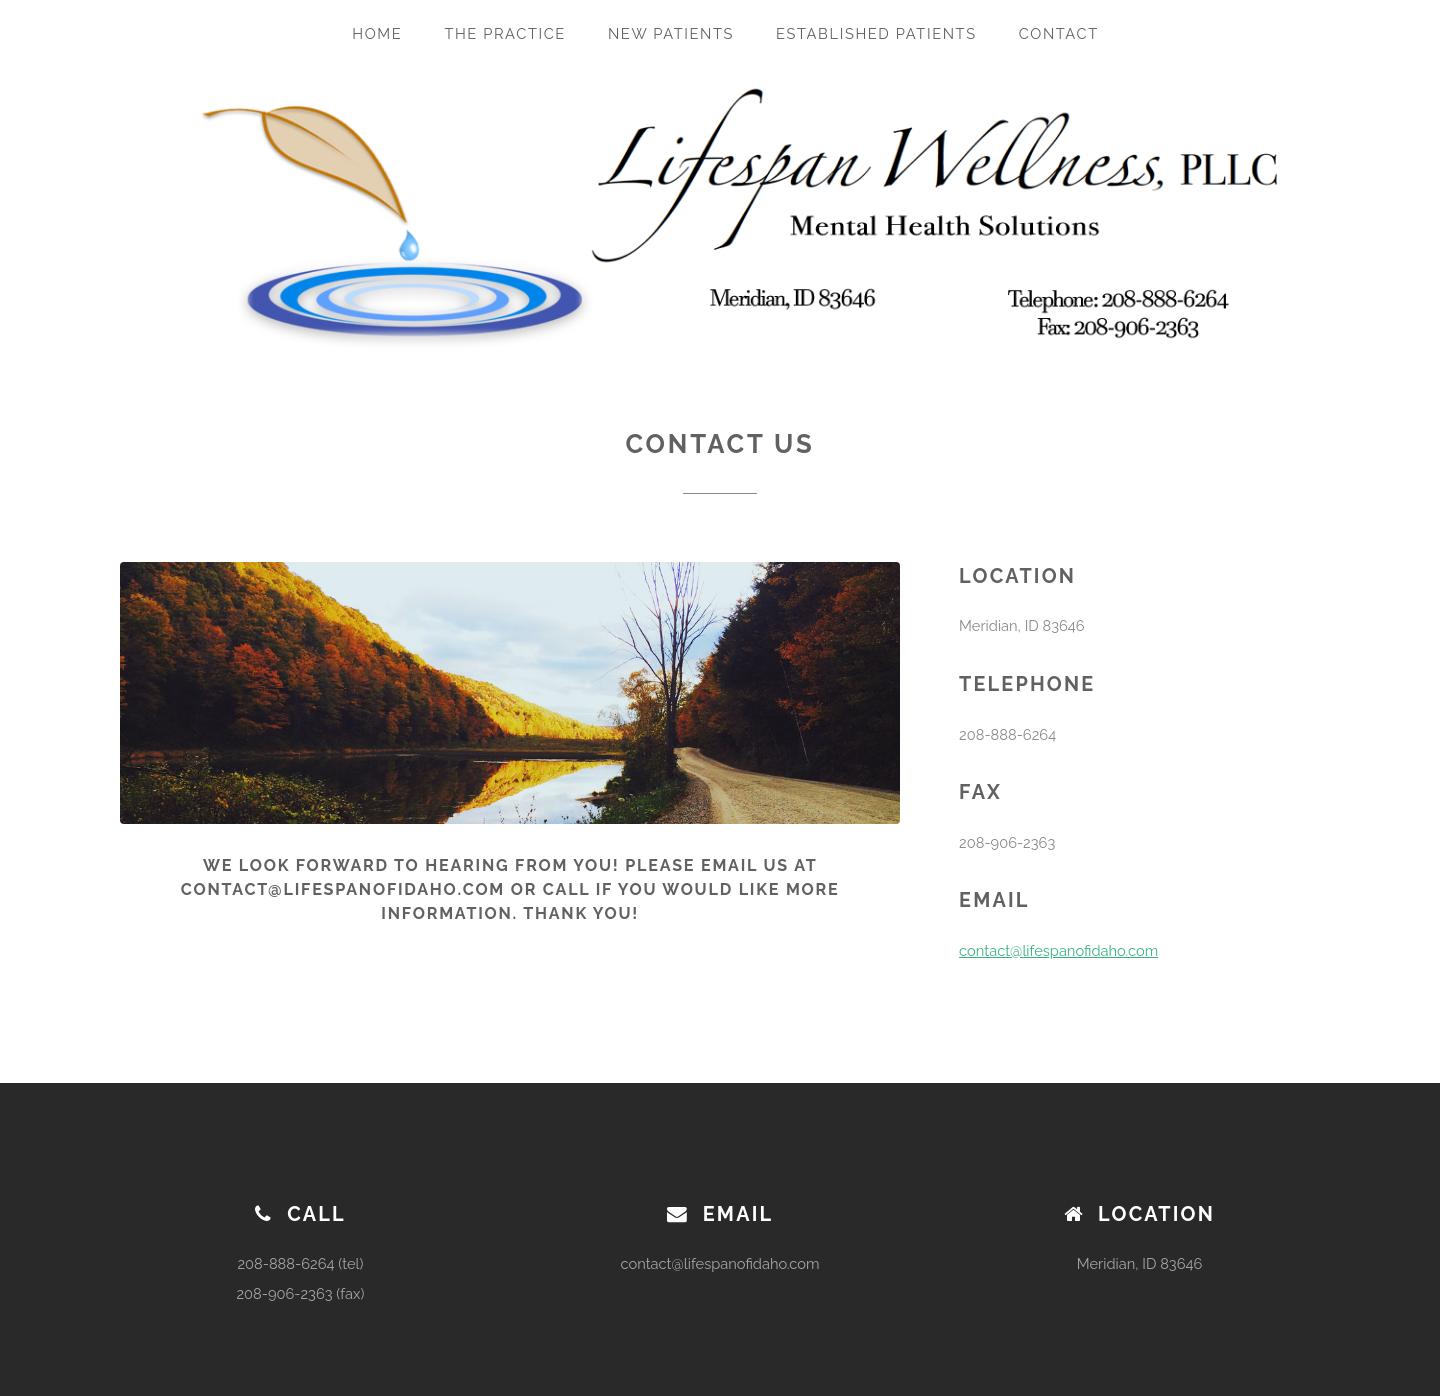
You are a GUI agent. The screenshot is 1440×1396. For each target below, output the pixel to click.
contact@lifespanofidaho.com (1058, 950)
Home (377, 33)
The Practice (505, 33)
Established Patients (876, 33)
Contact (1059, 33)
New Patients (671, 33)
